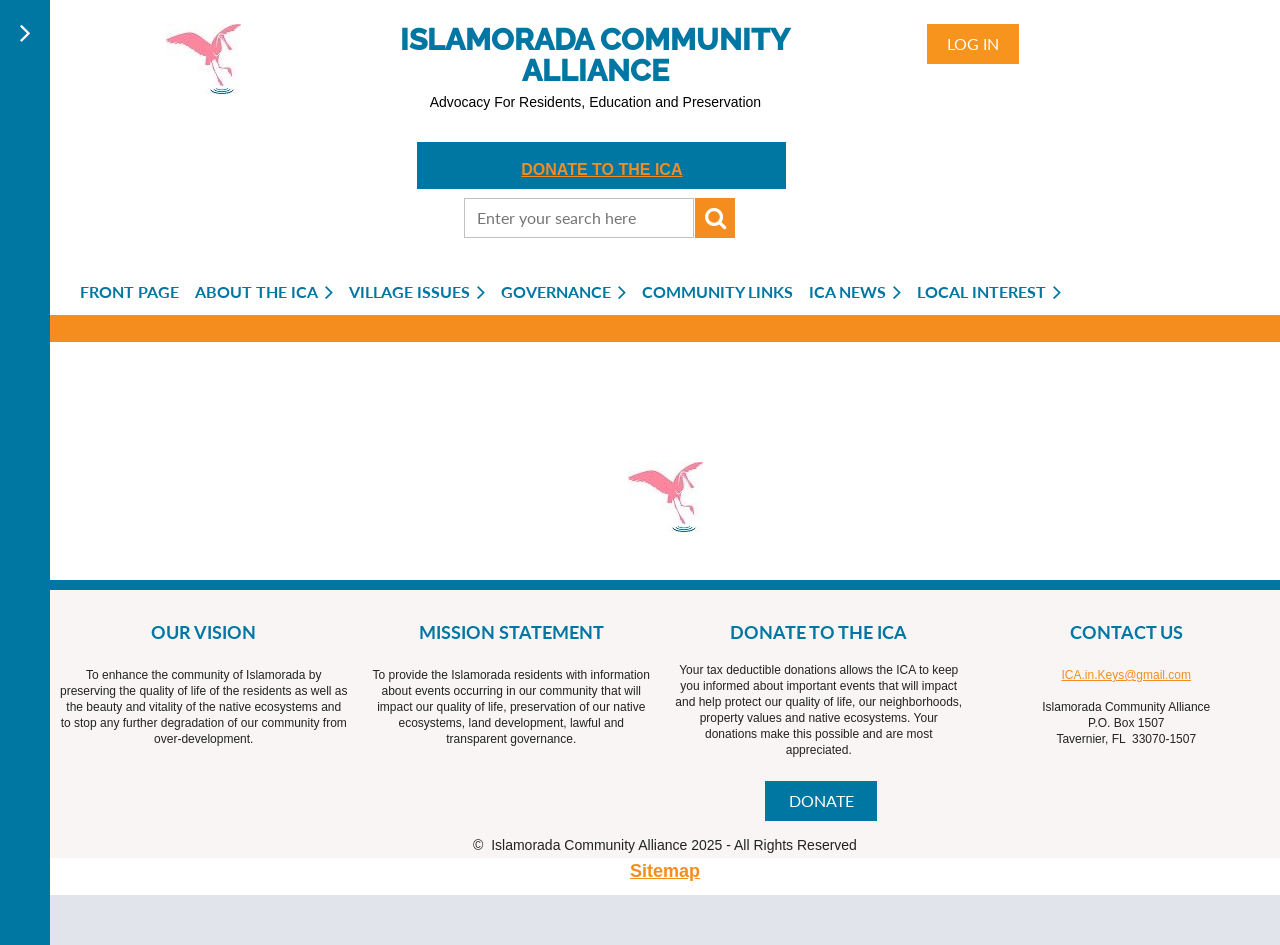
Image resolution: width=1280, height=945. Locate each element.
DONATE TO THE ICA (601, 169)
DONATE (821, 800)
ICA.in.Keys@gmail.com (1126, 675)
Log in (973, 43)
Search (715, 218)
